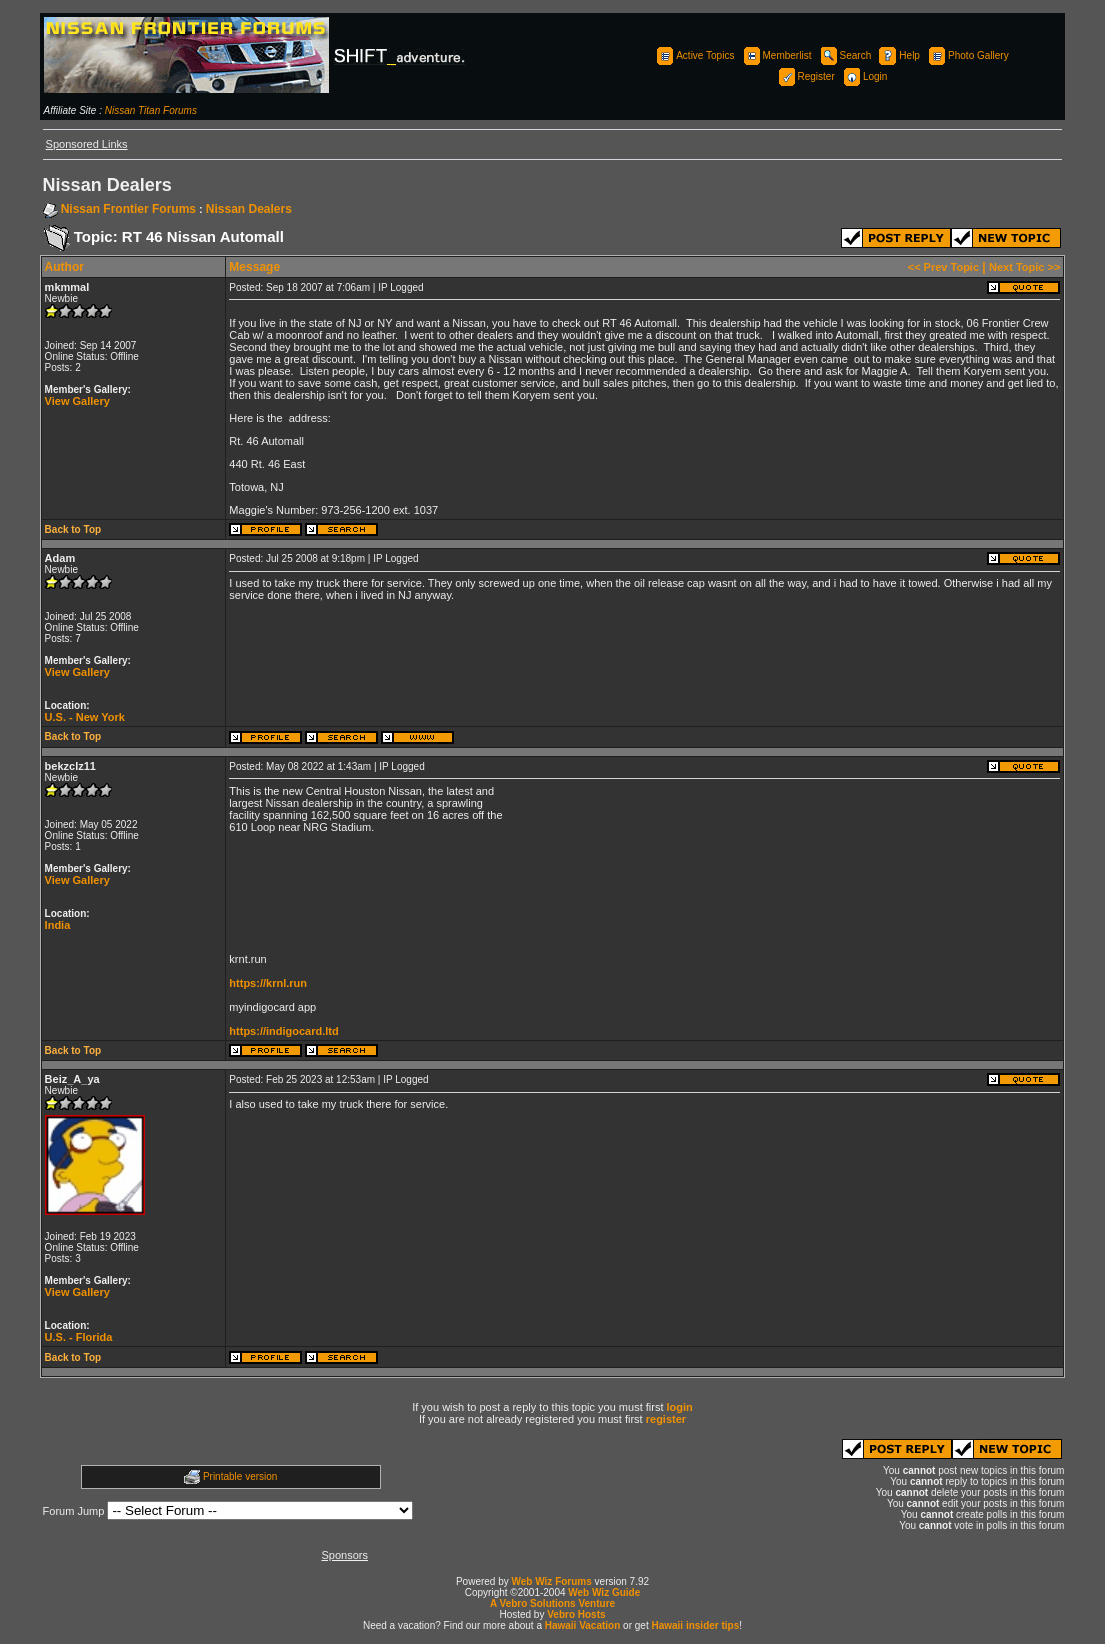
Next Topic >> (1024, 267)
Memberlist (776, 55)
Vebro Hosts (576, 1614)
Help (898, 55)
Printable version (240, 1476)
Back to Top (73, 529)
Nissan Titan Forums (151, 110)
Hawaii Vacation (583, 1625)
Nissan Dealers (249, 209)
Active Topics (694, 55)
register (666, 1419)
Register (805, 76)
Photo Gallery (967, 55)
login (680, 1407)
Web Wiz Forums (552, 1581)
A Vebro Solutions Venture (552, 1603)
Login (864, 76)
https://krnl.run (268, 983)
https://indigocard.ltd (283, 1031)
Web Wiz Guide (604, 1592)
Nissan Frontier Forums (128, 209)
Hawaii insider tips (695, 1625)
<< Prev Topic (943, 267)
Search (845, 55)
